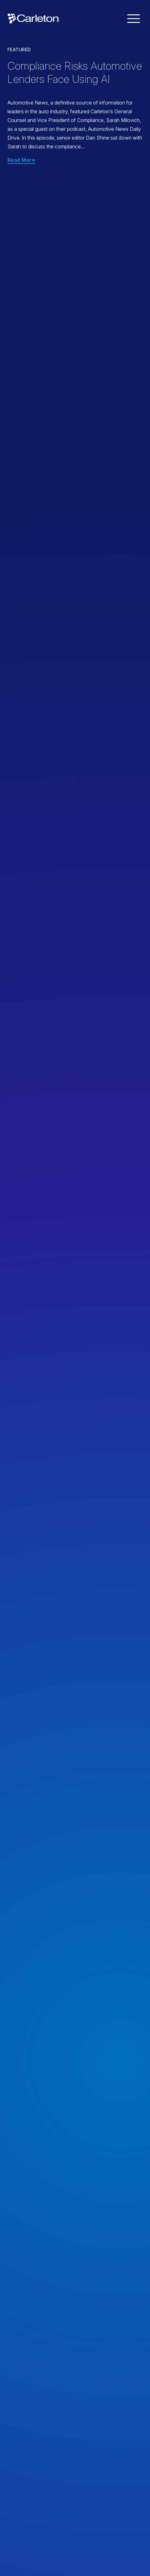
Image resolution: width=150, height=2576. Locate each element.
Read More (21, 160)
